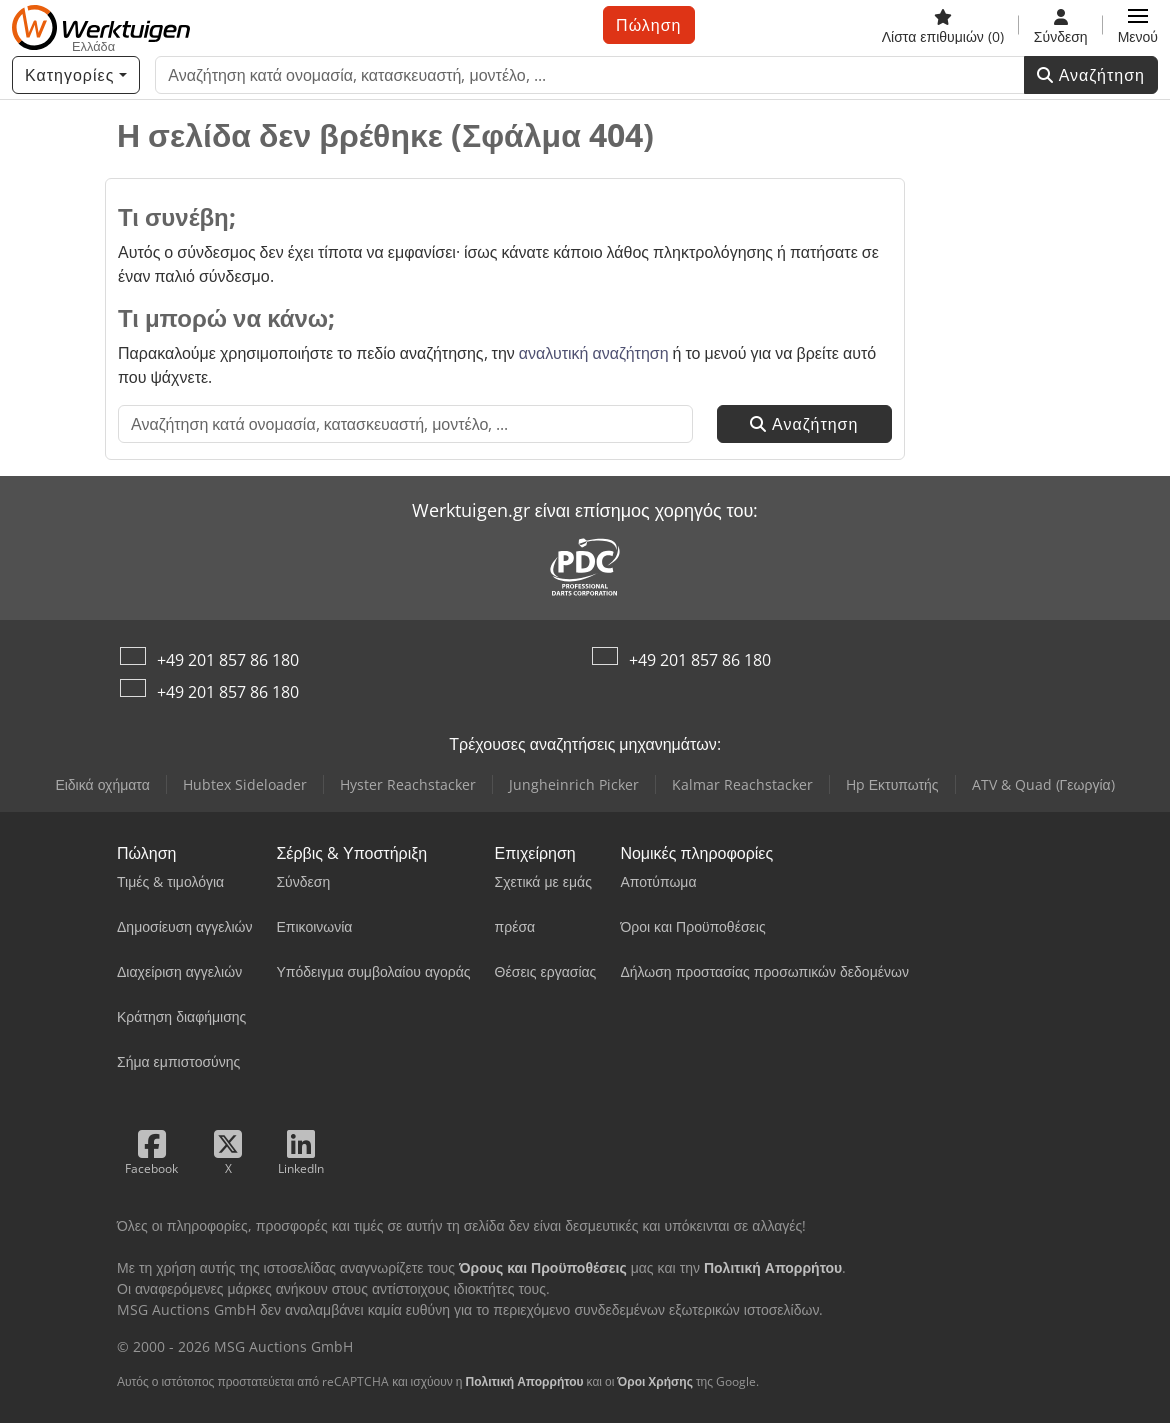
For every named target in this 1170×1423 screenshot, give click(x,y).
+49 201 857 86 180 (228, 660)
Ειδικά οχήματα (102, 784)
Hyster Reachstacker (408, 784)
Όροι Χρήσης (655, 1381)
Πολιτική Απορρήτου (524, 1381)
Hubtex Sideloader (245, 784)
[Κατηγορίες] (76, 75)
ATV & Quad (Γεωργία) (1043, 784)
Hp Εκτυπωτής (892, 784)
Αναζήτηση (1091, 75)
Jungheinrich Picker (574, 784)
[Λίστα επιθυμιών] (943, 25)
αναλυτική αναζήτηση (594, 353)
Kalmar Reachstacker (742, 784)
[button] (1138, 25)
